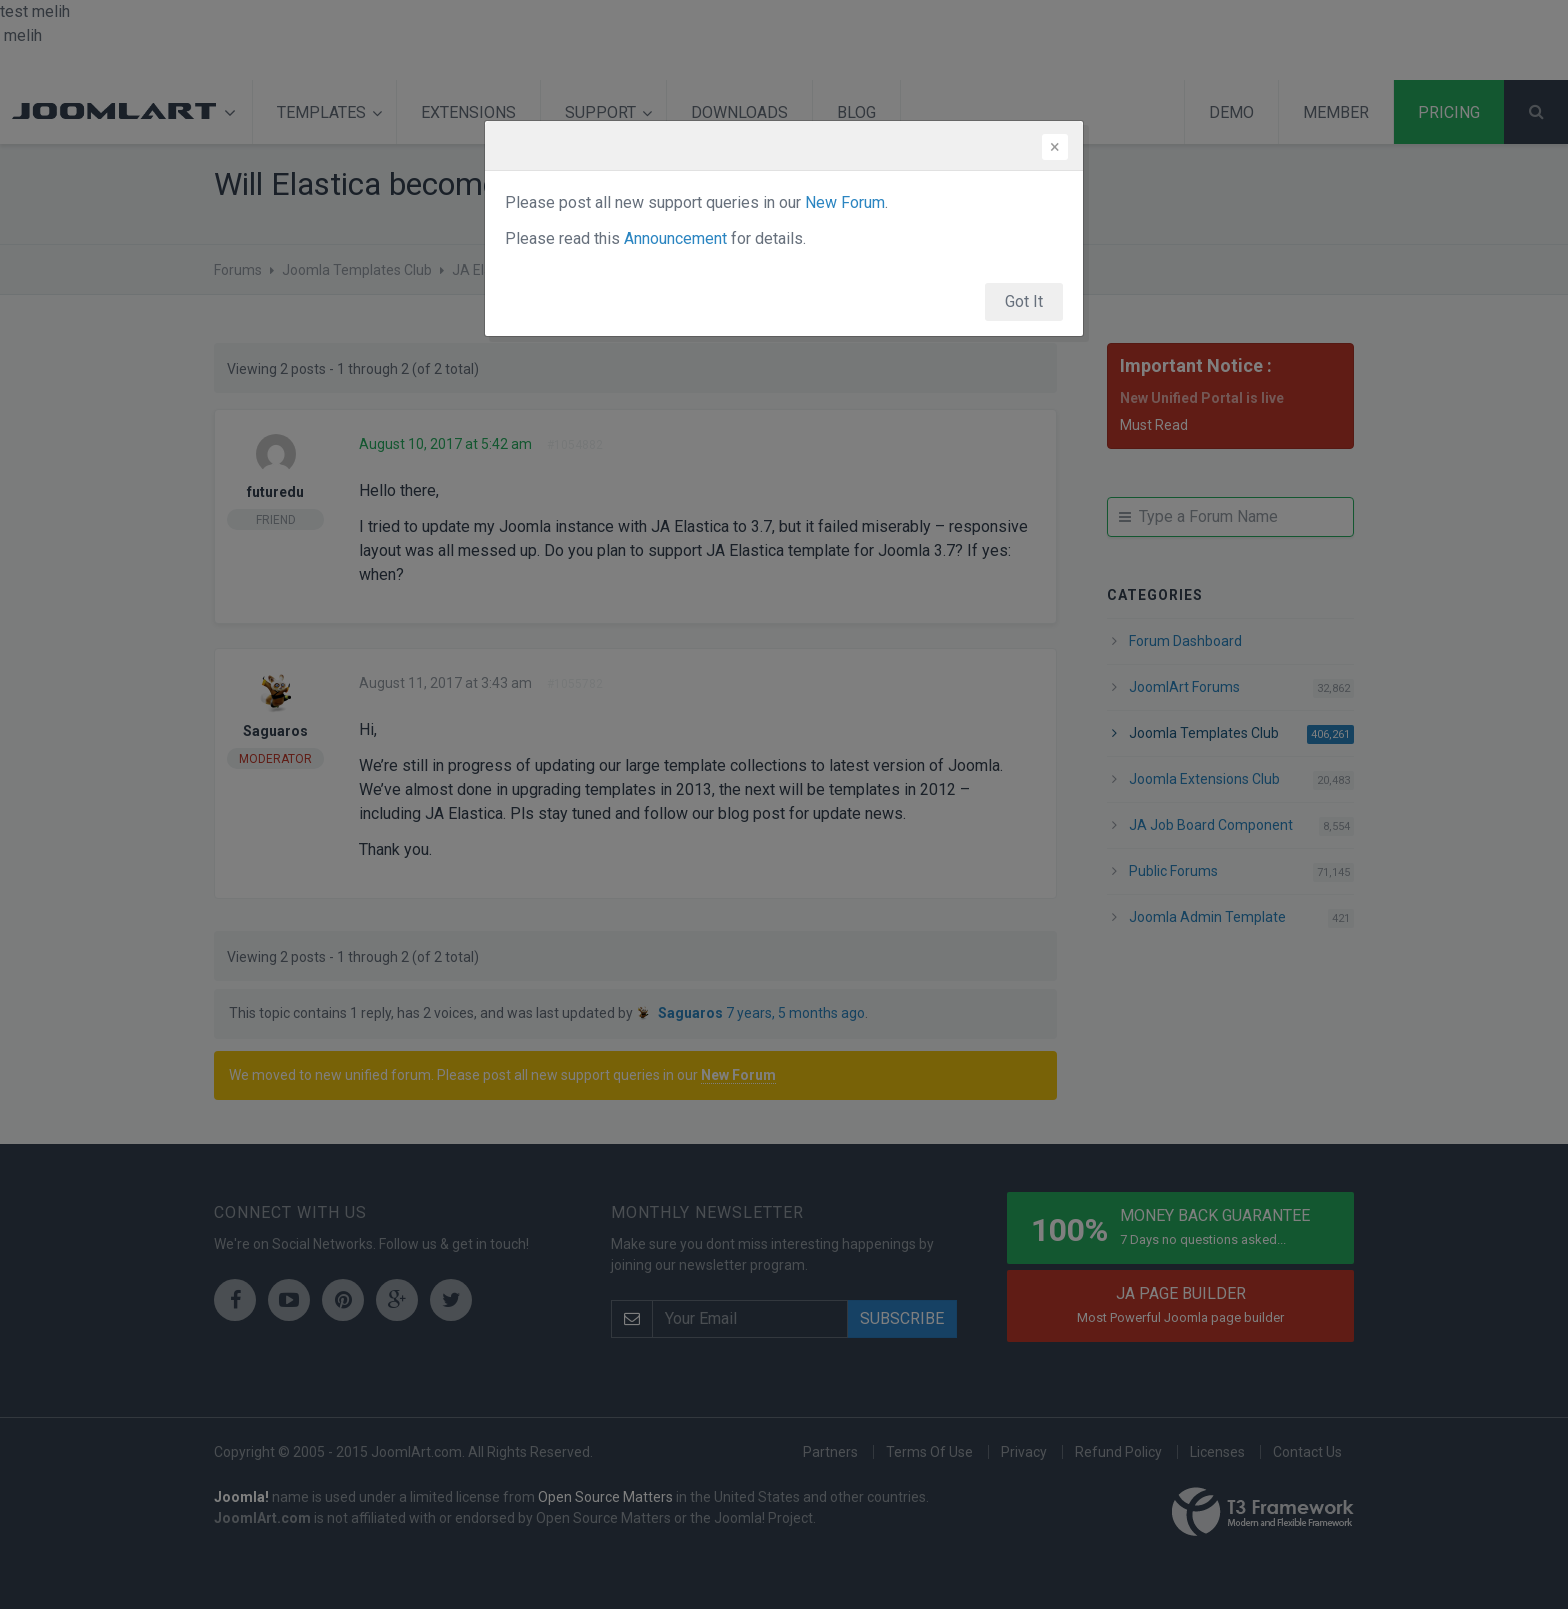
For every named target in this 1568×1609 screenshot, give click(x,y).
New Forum (845, 202)
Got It (1024, 301)
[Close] (1055, 147)
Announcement (675, 238)
